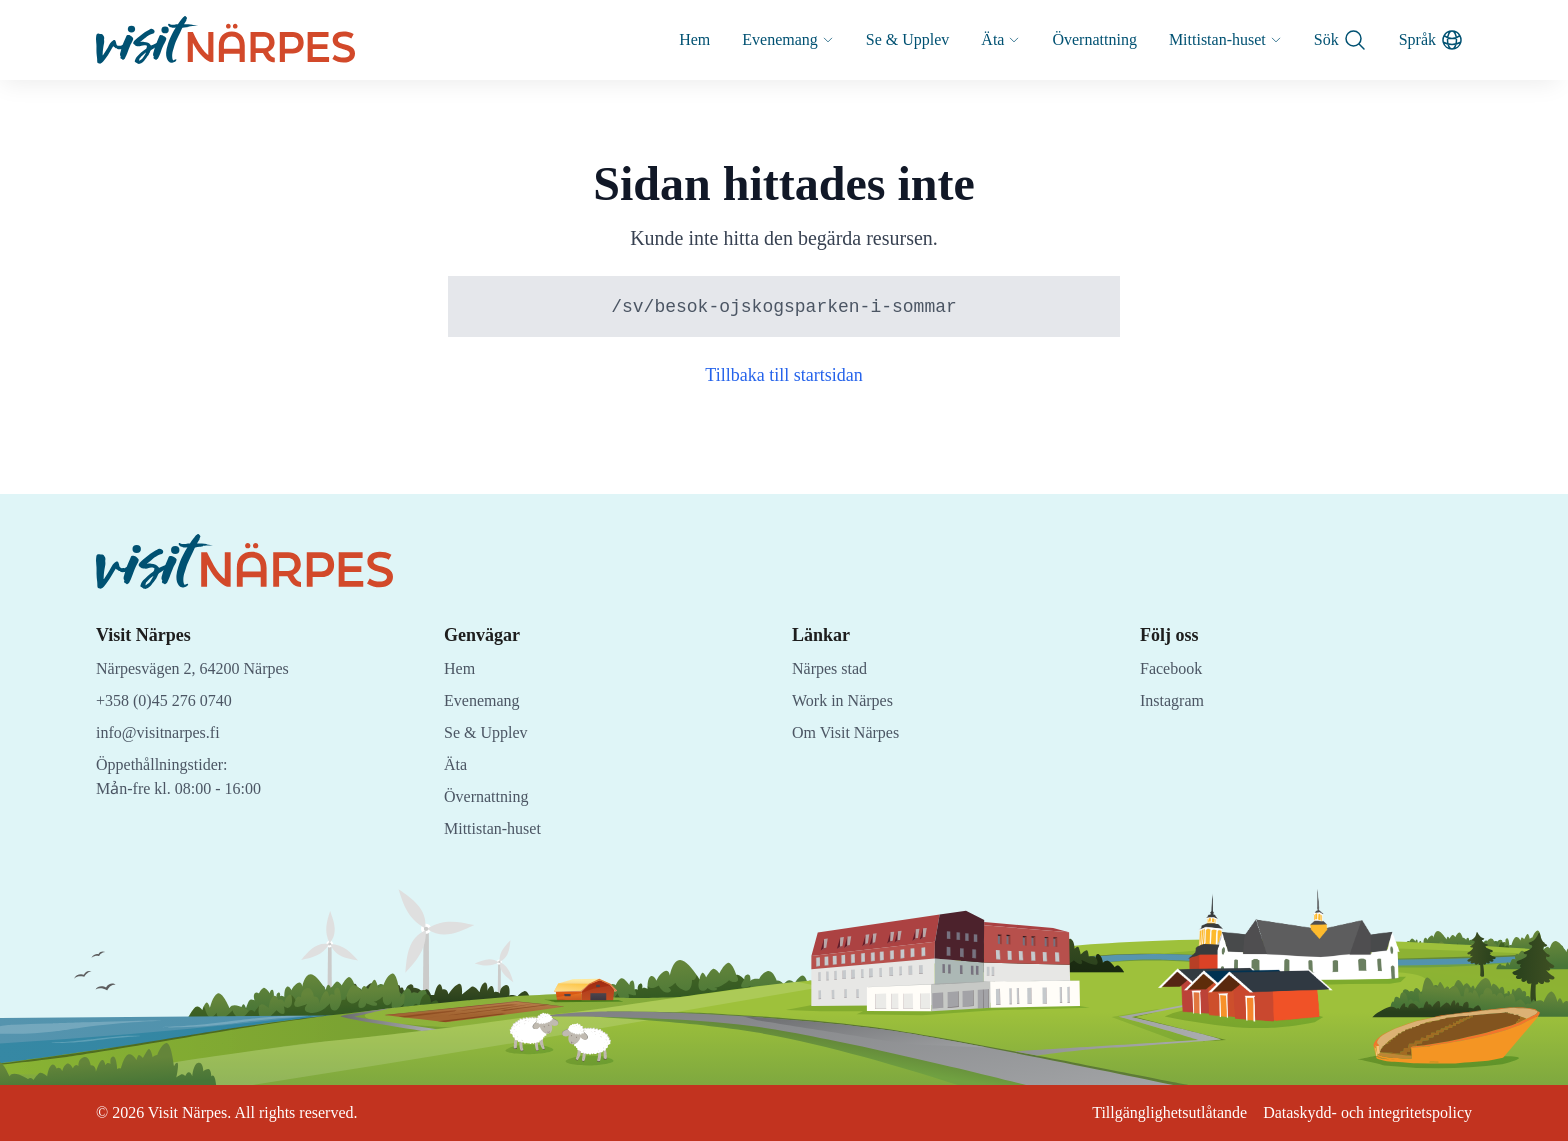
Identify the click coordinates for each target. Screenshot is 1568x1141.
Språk (1430, 40)
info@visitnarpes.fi (162, 732)
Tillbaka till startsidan (784, 376)
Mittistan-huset (1215, 39)
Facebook (1174, 668)
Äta (974, 39)
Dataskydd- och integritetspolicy (1358, 1112)
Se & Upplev (877, 39)
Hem (652, 39)
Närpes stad (834, 668)
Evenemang (751, 39)
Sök (1336, 40)
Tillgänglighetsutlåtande (1143, 1112)
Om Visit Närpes (850, 732)
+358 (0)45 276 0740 (172, 700)
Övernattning (1073, 39)
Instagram (1174, 700)
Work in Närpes (847, 700)
